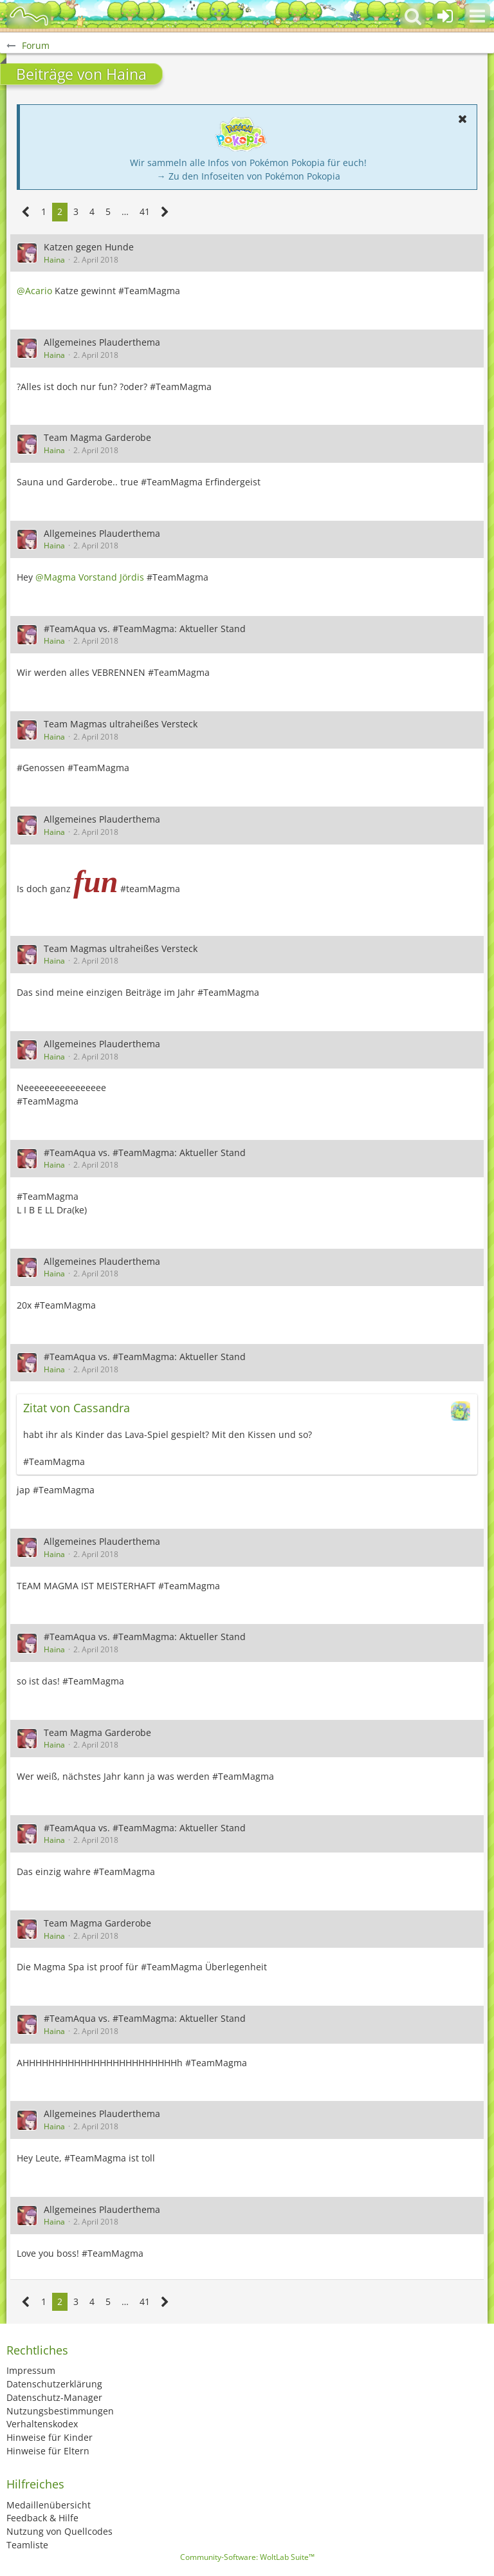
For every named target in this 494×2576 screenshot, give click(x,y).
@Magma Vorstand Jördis (89, 577)
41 (145, 211)
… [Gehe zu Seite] (125, 211)
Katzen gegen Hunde (89, 247)
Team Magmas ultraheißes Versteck (120, 724)
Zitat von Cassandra (76, 1407)
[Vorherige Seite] (26, 212)
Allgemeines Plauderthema (102, 342)
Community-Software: (247, 2557)
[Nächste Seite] (165, 212)
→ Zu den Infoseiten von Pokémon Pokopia (248, 176)
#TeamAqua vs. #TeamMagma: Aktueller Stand (145, 628)
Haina (54, 259)
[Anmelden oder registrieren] (445, 16)
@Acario (34, 291)
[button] (477, 16)
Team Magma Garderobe (97, 437)
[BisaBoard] (29, 16)
